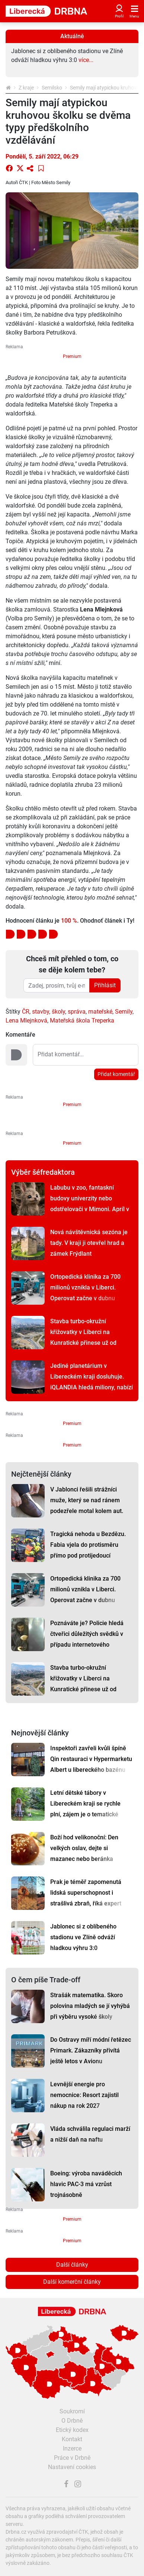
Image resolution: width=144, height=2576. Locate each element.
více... (86, 59)
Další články (72, 2264)
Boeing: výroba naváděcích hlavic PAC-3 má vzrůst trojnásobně (86, 2184)
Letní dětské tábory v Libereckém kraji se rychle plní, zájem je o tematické (85, 1803)
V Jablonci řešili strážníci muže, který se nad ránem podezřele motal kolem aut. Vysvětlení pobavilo (86, 1505)
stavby (40, 1011)
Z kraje (26, 88)
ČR (25, 1011)
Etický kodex (72, 2429)
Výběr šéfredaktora (43, 1172)
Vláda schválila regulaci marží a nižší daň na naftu (90, 2134)
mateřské (100, 1011)
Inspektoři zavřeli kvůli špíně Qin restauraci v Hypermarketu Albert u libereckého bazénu (91, 1759)
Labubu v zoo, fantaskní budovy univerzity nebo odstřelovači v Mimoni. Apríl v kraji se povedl (89, 1203)
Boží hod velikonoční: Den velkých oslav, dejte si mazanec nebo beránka (84, 1848)
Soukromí (72, 2411)
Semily (123, 1011)
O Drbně (72, 2420)
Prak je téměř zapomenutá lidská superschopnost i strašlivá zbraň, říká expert (85, 1892)
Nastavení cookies (72, 2467)
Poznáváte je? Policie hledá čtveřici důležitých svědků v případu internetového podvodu (87, 1639)
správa (77, 1011)
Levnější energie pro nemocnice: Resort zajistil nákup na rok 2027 (84, 2095)
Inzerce (72, 2448)
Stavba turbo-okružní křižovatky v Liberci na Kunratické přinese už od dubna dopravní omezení (83, 1337)
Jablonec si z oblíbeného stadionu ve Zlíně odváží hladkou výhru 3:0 (83, 1937)
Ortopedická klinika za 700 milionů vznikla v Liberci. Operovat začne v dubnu (85, 1287)
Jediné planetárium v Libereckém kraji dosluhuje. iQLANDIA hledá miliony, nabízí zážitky (91, 1382)
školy (58, 1011)
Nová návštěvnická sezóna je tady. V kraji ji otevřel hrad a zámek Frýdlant (89, 1243)
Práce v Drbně (72, 2457)
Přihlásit (105, 985)
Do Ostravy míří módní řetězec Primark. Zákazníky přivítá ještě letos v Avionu (90, 2050)
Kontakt (72, 2439)
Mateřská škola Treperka (82, 1020)
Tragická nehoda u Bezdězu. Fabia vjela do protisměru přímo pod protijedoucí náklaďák (88, 1550)
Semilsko (52, 88)
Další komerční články (72, 2281)
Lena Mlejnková (26, 1020)
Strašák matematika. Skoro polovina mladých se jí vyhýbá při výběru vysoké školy (90, 2006)
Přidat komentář (116, 1074)
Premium (72, 356)
